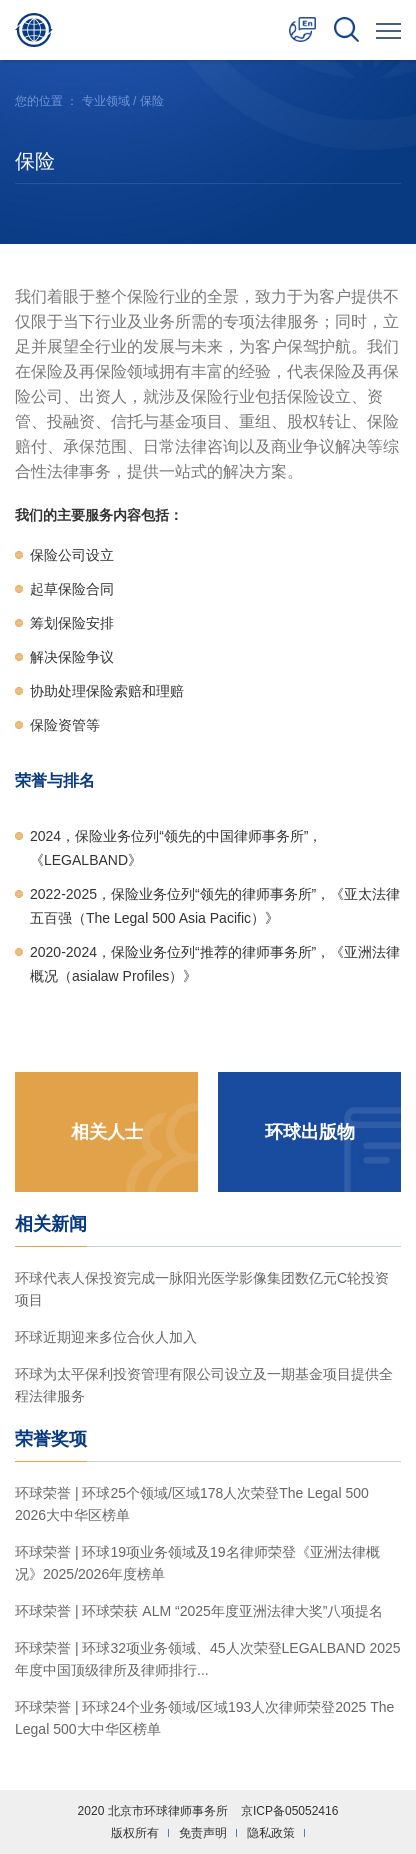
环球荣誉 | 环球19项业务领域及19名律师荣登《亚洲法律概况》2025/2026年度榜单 (197, 1563)
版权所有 (135, 1833)
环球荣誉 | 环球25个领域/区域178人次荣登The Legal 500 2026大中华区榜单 (192, 1504)
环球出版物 (310, 1132)
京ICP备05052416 (289, 1811)
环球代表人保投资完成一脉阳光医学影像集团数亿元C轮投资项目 (202, 1289)
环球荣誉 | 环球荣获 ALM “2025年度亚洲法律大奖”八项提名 (199, 1611)
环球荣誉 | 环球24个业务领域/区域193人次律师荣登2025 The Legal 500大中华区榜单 (204, 1718)
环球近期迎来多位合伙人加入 (106, 1337)
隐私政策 (271, 1833)
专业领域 (106, 101)
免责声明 (203, 1833)
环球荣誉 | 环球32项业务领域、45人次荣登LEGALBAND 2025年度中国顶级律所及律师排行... (208, 1659)
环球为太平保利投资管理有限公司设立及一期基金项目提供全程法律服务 (204, 1385)
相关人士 (107, 1132)
